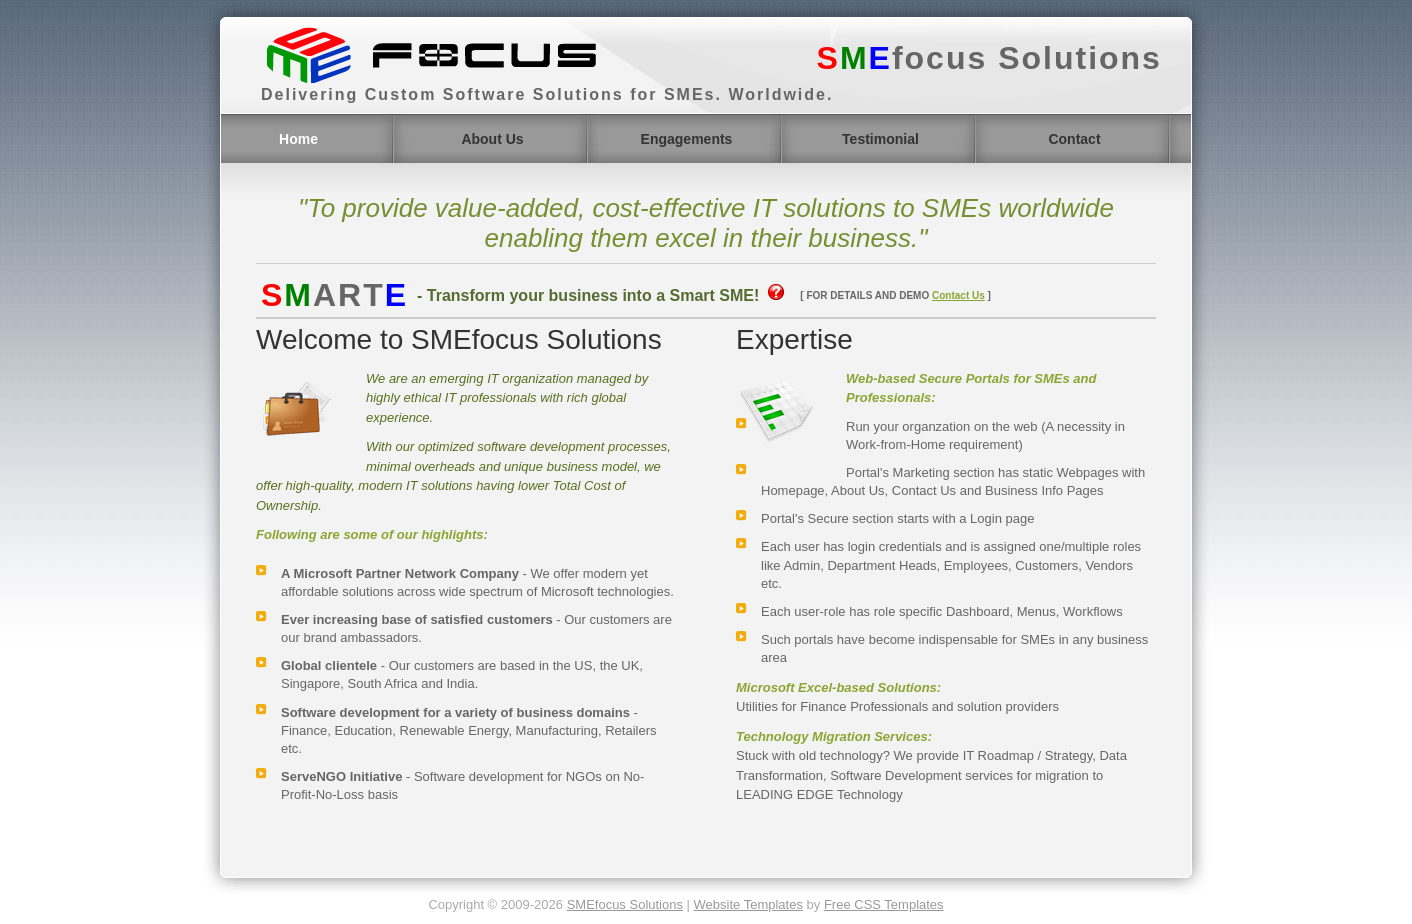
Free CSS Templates (884, 904)
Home (298, 139)
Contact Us (958, 295)
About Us (492, 139)
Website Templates (748, 904)
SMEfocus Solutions (625, 904)
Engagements (687, 139)
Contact (1074, 139)
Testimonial (880, 139)
